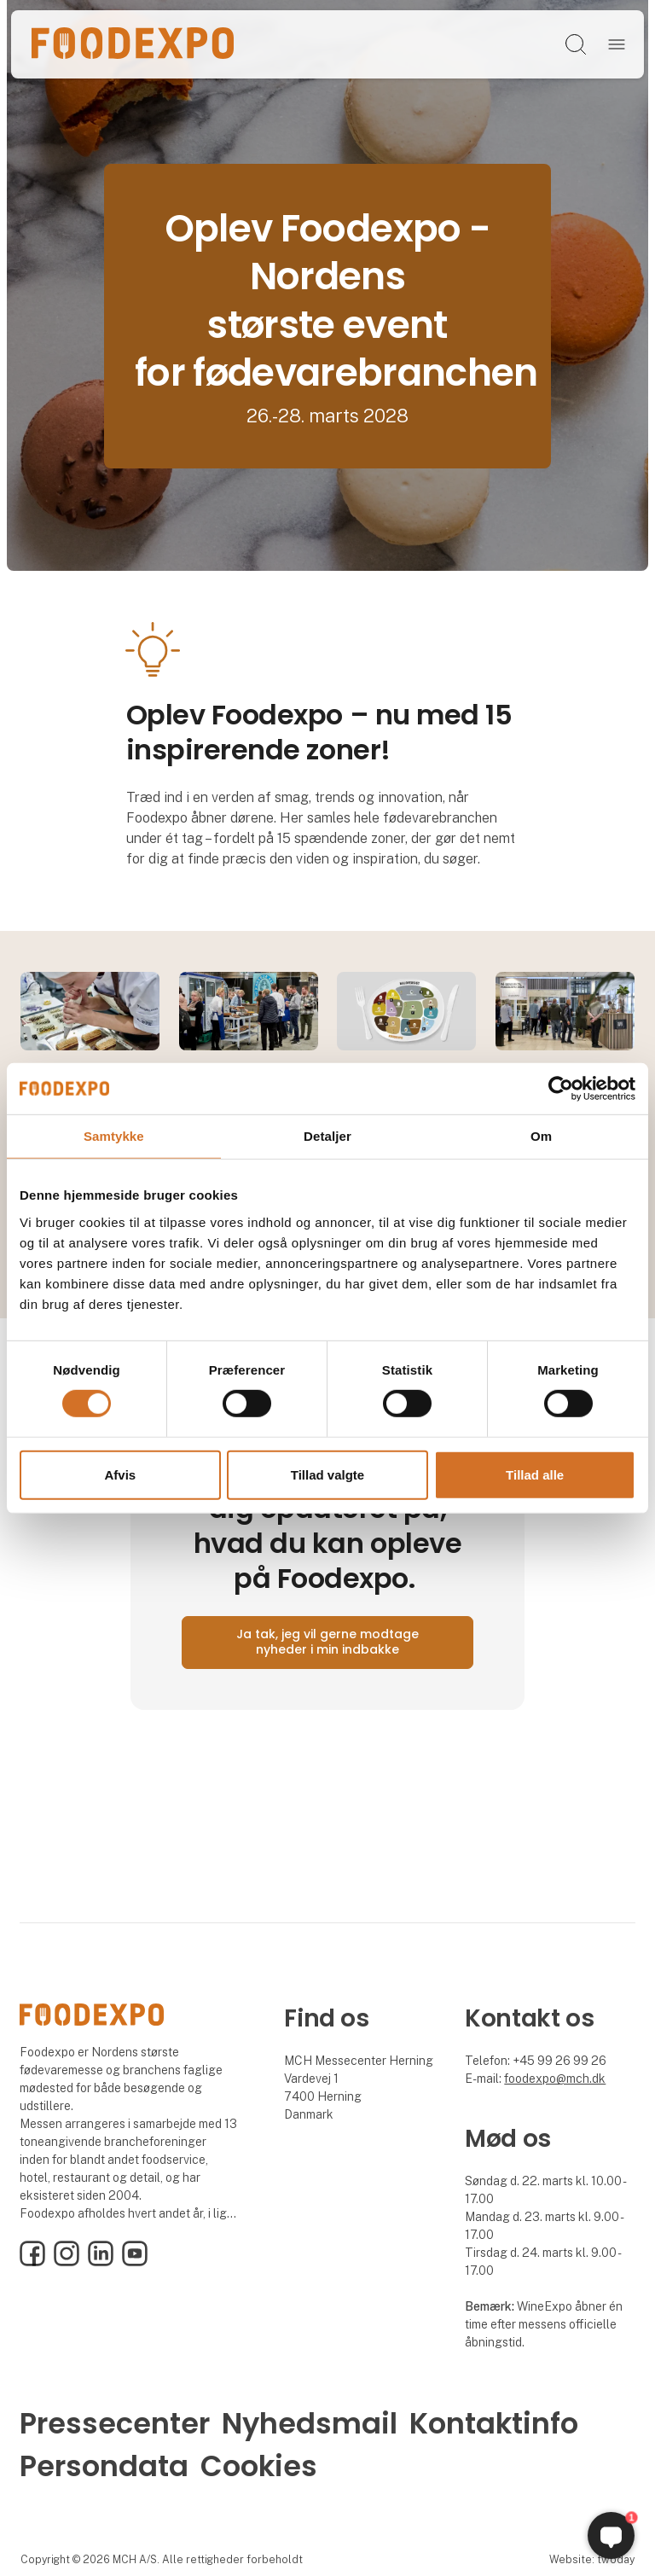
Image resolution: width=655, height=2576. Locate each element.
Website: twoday (592, 2559)
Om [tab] (541, 1135)
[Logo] (133, 44)
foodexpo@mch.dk (555, 2078)
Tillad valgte (327, 1475)
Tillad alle (535, 1475)
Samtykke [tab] (114, 1135)
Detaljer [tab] (327, 1135)
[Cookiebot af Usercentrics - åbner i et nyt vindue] (560, 1088)
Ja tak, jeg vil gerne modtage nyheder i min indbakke (327, 1641)
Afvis (120, 1475)
